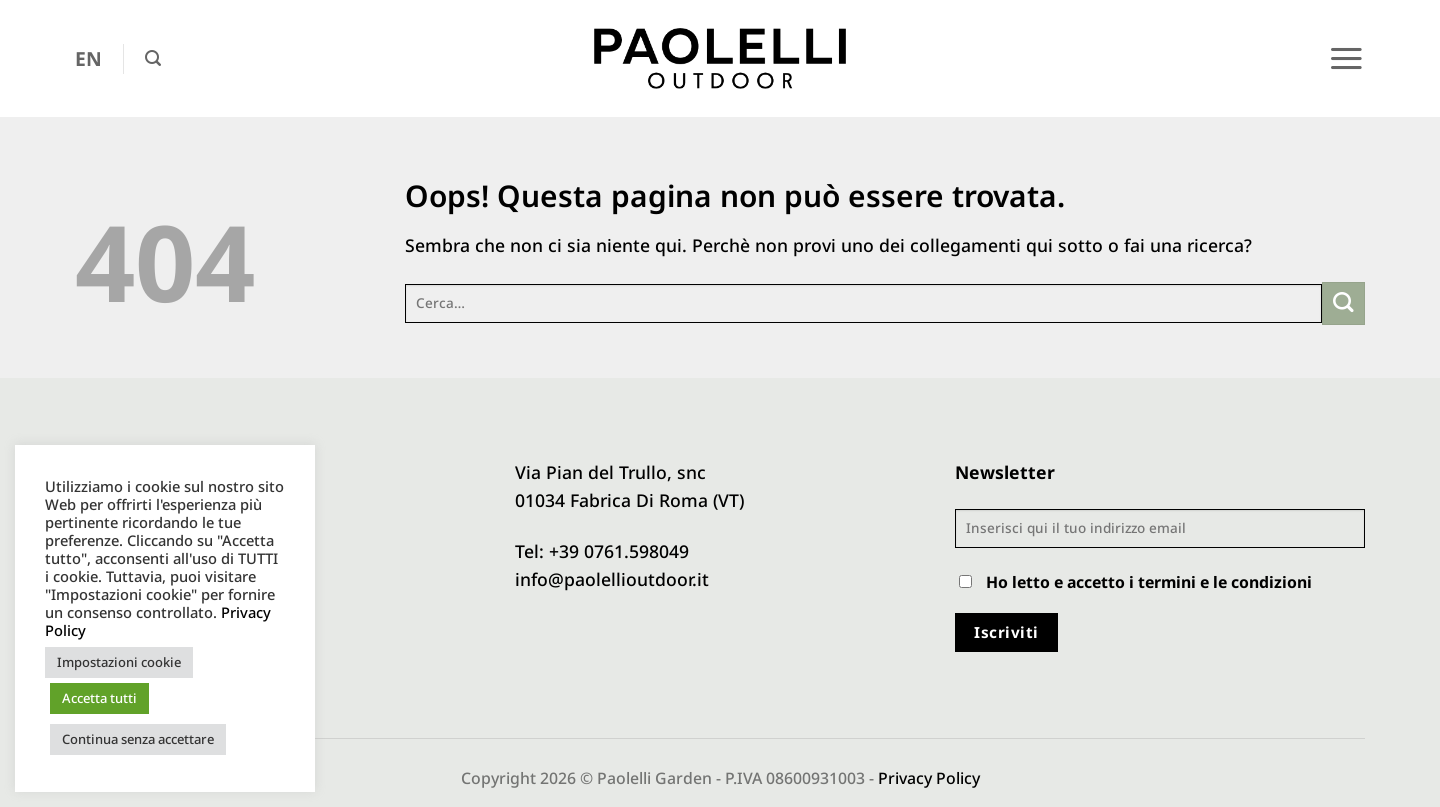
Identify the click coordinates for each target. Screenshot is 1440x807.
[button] (153, 58)
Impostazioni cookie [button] (119, 662)
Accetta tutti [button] (99, 698)
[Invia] (1343, 303)
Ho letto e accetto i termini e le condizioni (1149, 582)
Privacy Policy (929, 778)
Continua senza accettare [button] (138, 739)
